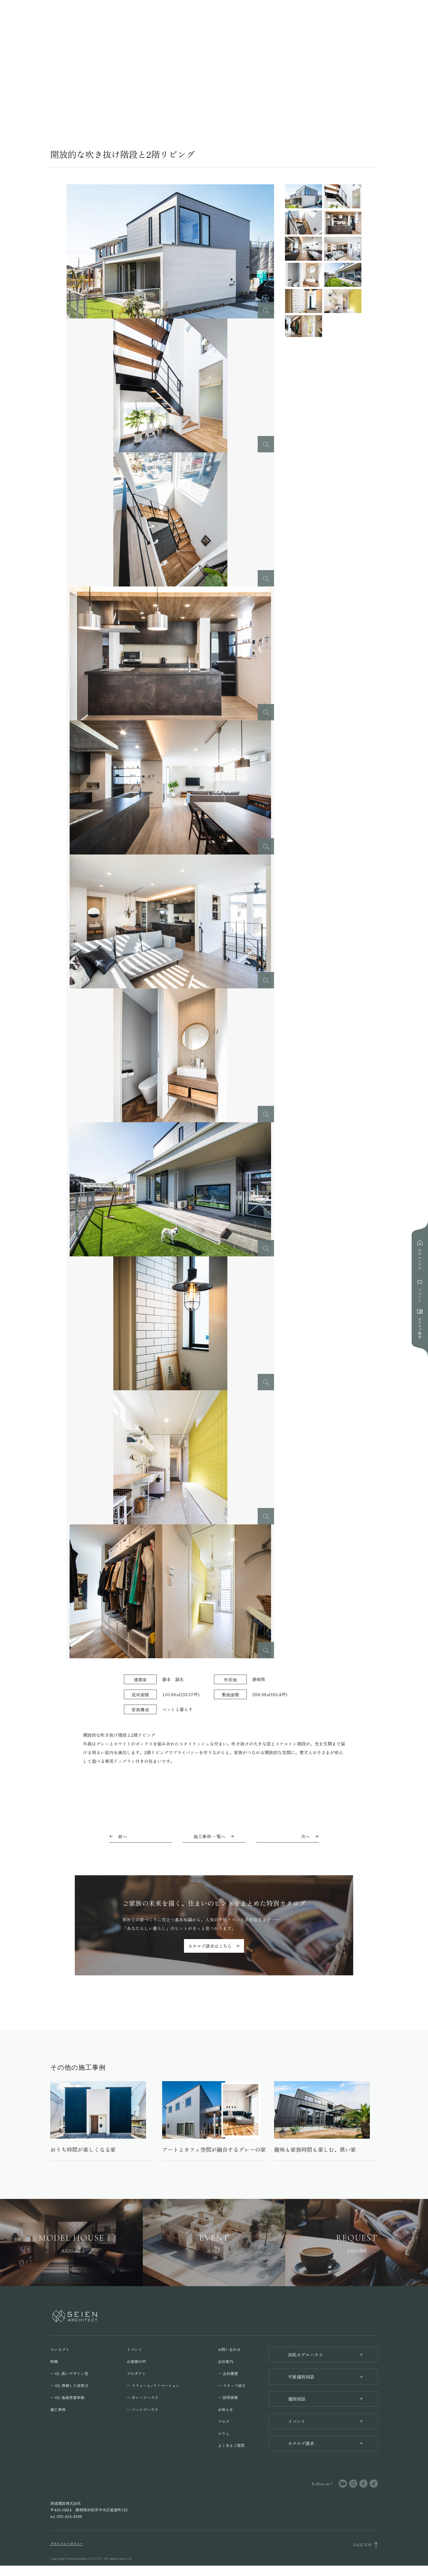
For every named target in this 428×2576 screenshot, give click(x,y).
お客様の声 (136, 2363)
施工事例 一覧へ (214, 1836)
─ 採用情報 (228, 2399)
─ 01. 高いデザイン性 (69, 2375)
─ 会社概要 (228, 2375)
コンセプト (59, 2351)
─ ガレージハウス (142, 2399)
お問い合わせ (229, 2351)
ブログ (223, 2422)
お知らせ (225, 2411)
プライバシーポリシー (66, 2554)
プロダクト (136, 2375)
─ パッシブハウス (142, 2411)
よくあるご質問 (231, 2446)
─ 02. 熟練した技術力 (69, 2387)
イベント (134, 2351)
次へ (305, 1836)
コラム (223, 2434)
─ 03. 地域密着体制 (67, 2399)
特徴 (54, 2363)
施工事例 (58, 2411)
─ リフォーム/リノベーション (153, 2387)
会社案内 (225, 2363)
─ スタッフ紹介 (232, 2387)
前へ (122, 1836)
